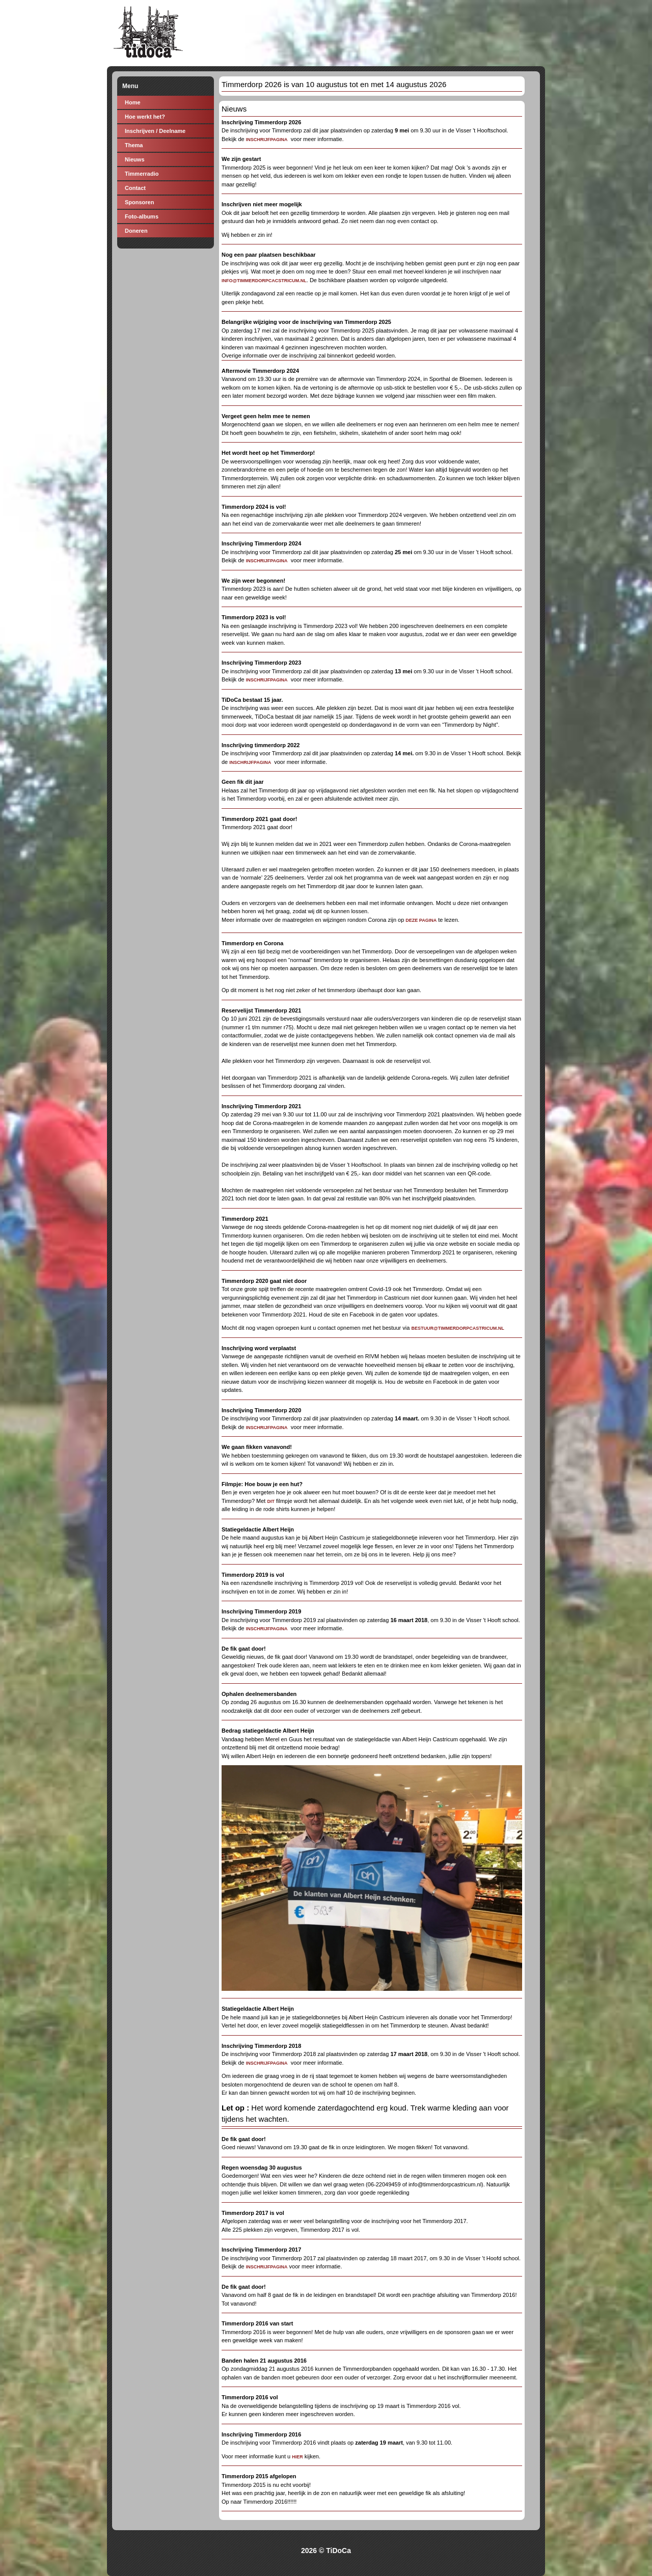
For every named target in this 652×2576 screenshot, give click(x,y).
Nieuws (135, 159)
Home (133, 102)
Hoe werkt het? (145, 117)
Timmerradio (141, 174)
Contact (135, 188)
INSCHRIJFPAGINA (267, 139)
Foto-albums (141, 216)
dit (271, 1501)
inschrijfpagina (267, 2266)
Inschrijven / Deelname (155, 131)
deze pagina (421, 920)
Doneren (136, 231)
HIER (297, 2456)
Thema (134, 145)
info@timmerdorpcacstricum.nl (264, 280)
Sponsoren (139, 202)
